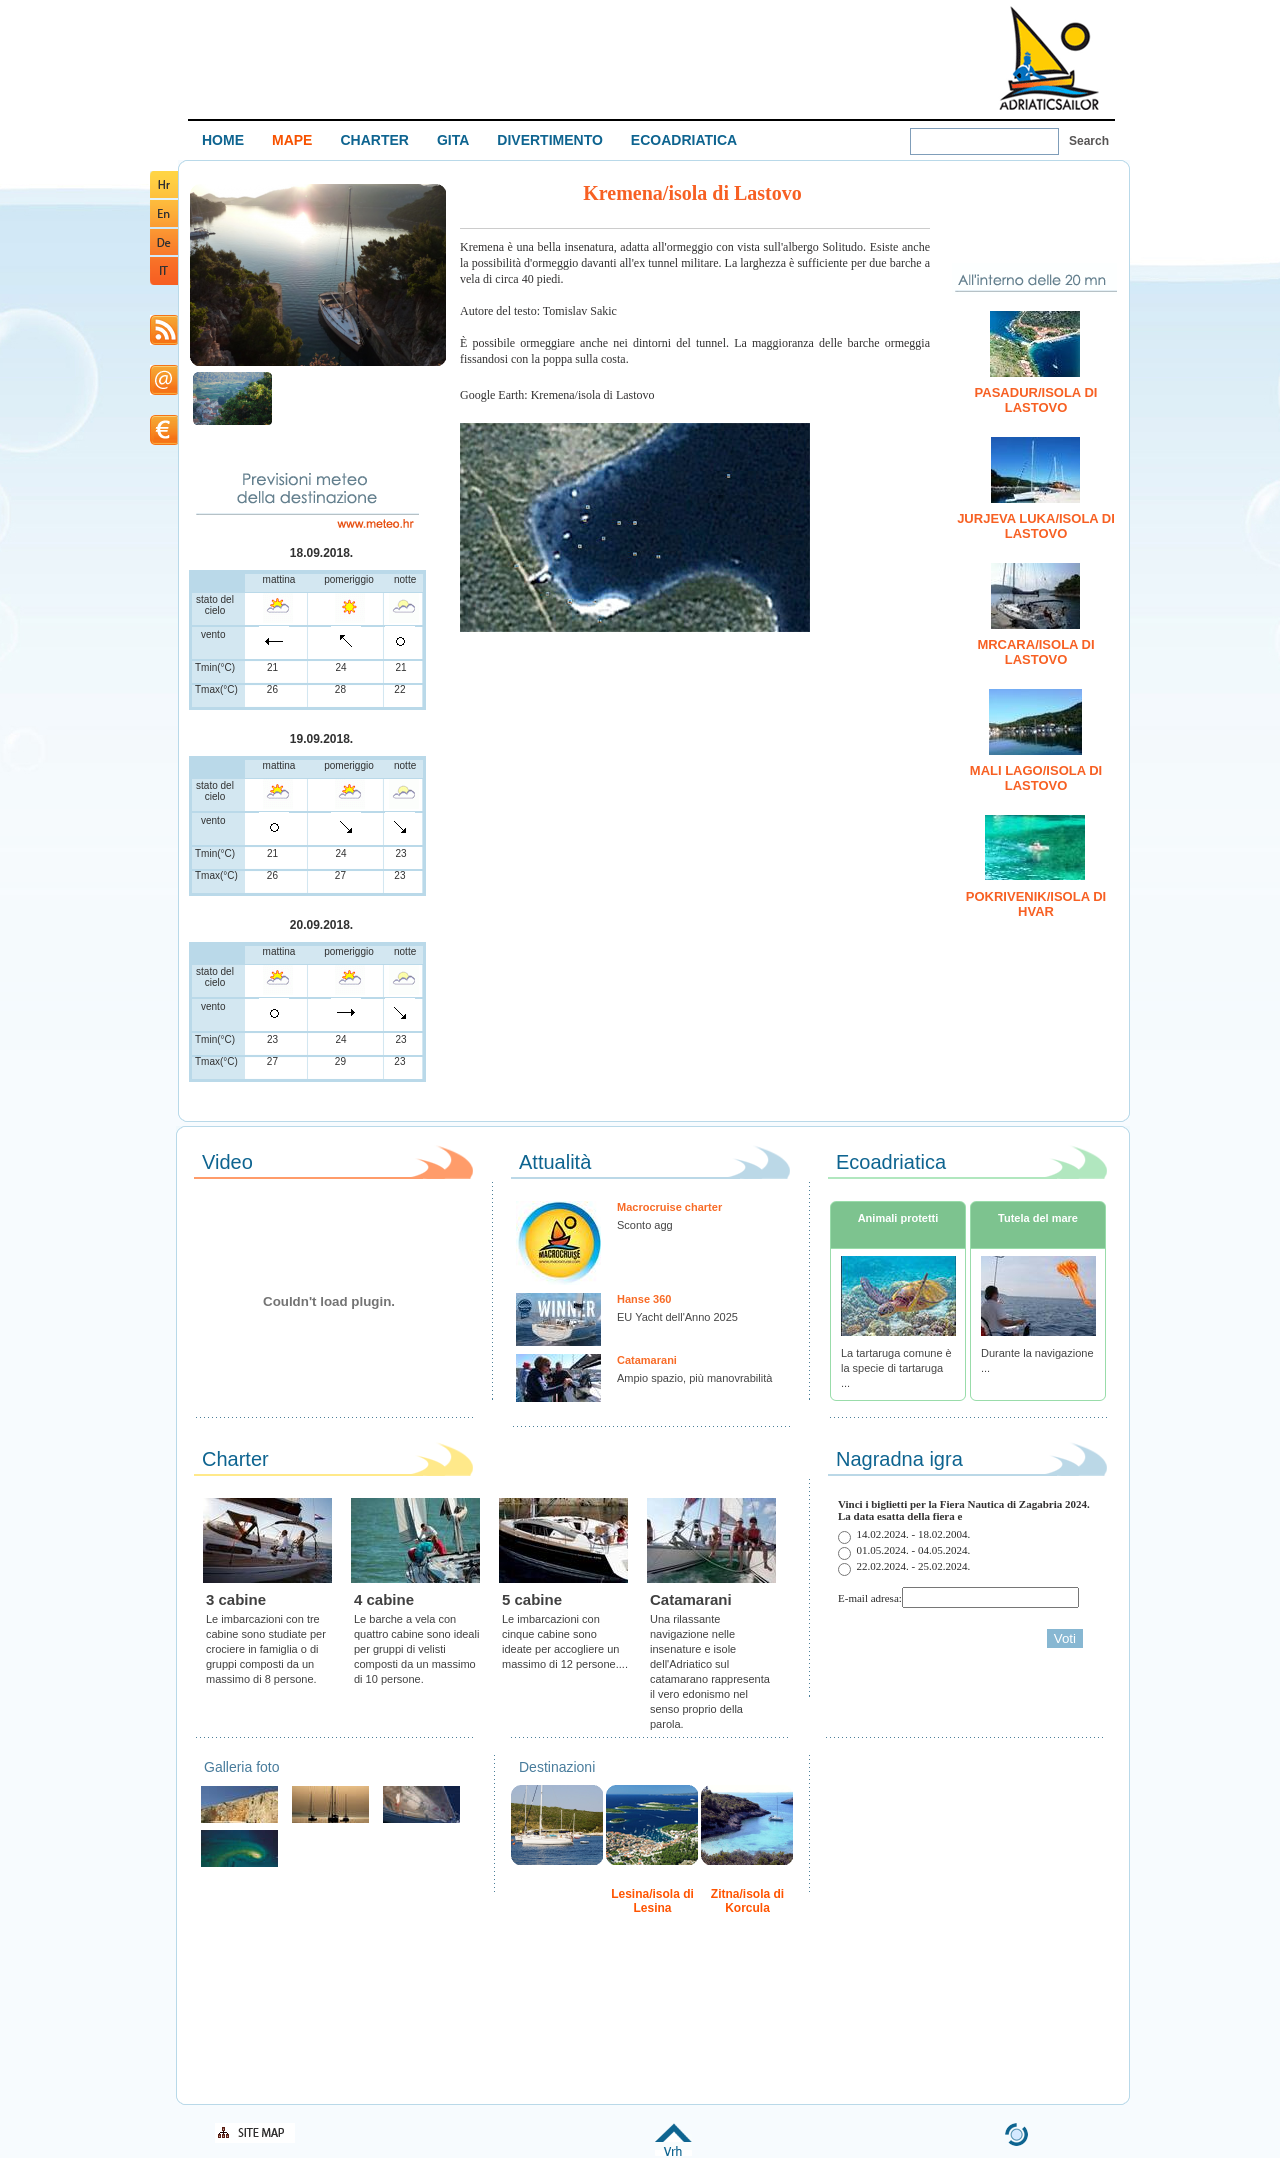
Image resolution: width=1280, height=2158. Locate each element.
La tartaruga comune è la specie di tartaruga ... (896, 1368)
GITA (453, 140)
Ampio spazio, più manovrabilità (694, 1378)
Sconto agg (645, 1225)
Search (1089, 141)
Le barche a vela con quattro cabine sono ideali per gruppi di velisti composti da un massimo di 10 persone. (416, 1649)
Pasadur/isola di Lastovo (1036, 400)
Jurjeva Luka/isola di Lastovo (1036, 526)
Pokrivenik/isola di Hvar (1036, 904)
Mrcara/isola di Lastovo (1035, 652)
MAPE (292, 140)
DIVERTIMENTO (550, 140)
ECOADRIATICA (684, 140)
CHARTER (374, 140)
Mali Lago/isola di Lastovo (1036, 778)
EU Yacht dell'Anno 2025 (677, 1317)
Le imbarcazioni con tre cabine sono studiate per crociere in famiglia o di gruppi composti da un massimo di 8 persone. (266, 1649)
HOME (223, 140)
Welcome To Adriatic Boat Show (1049, 57)
